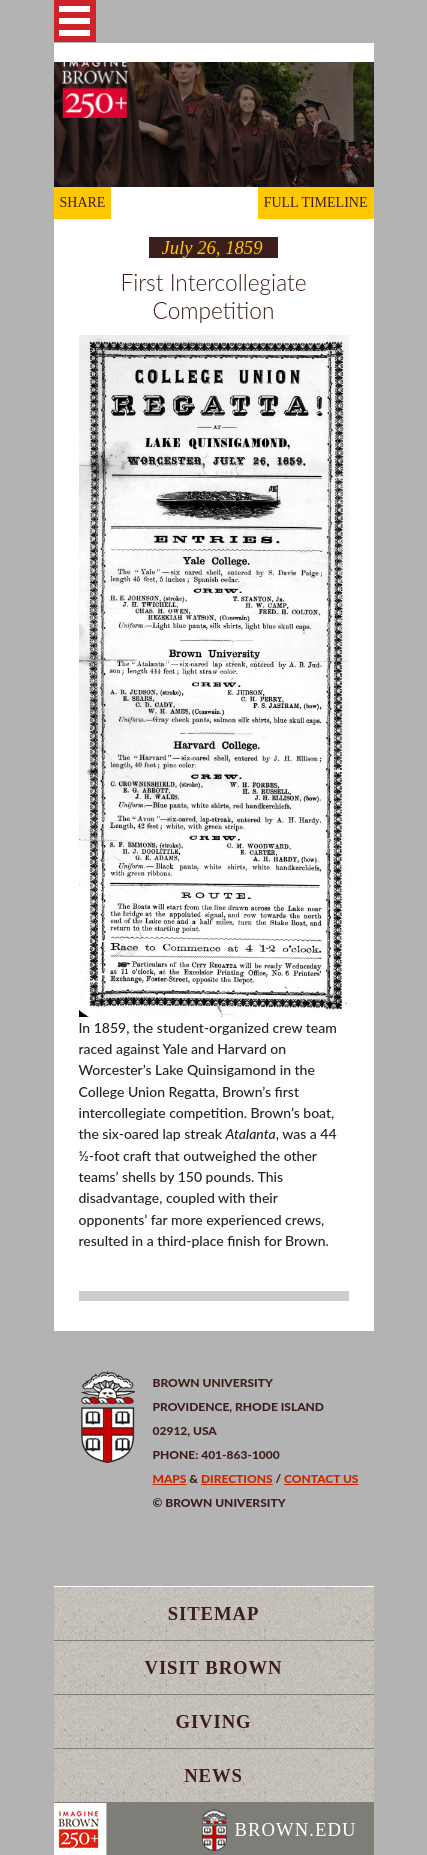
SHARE (83, 202)
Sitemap (214, 1613)
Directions (237, 1478)
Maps (170, 1478)
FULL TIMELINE (316, 202)
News (213, 1775)
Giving (213, 1721)
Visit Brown (214, 1667)
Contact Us (321, 1478)
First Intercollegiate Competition (213, 296)
